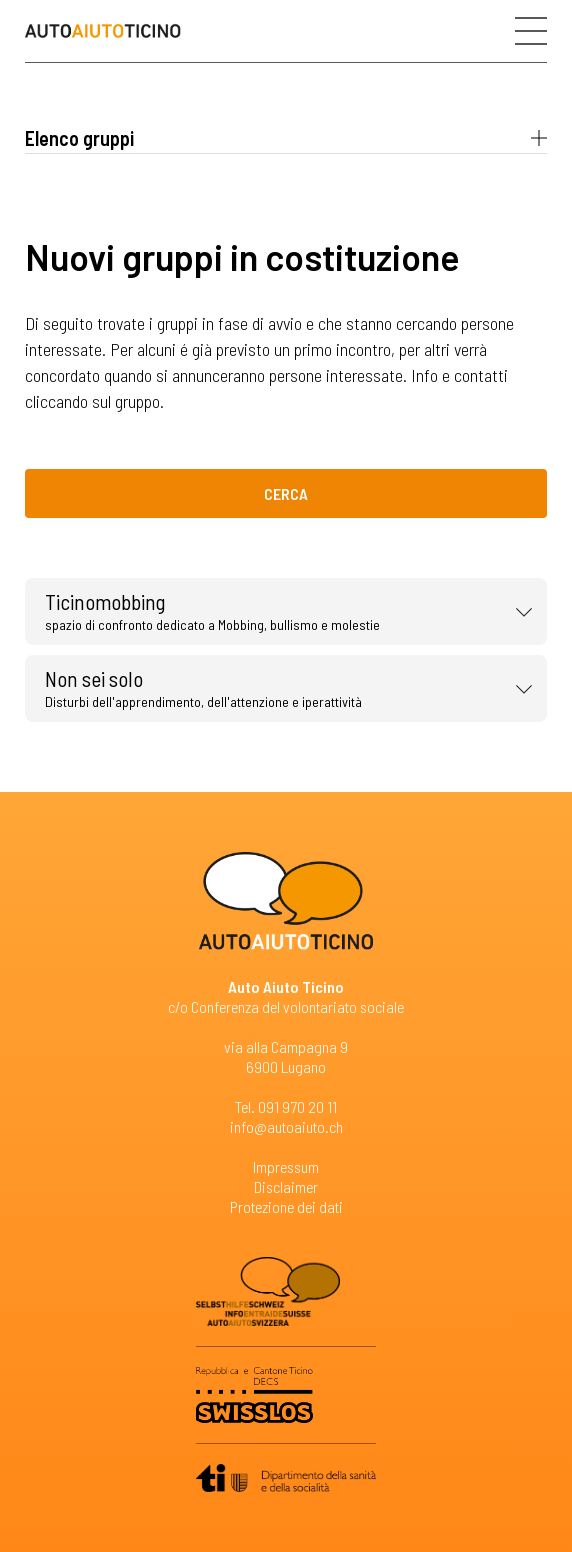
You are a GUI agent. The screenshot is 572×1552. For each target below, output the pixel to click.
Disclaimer (286, 1186)
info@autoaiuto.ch (286, 1126)
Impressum (286, 1166)
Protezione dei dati (286, 1206)
